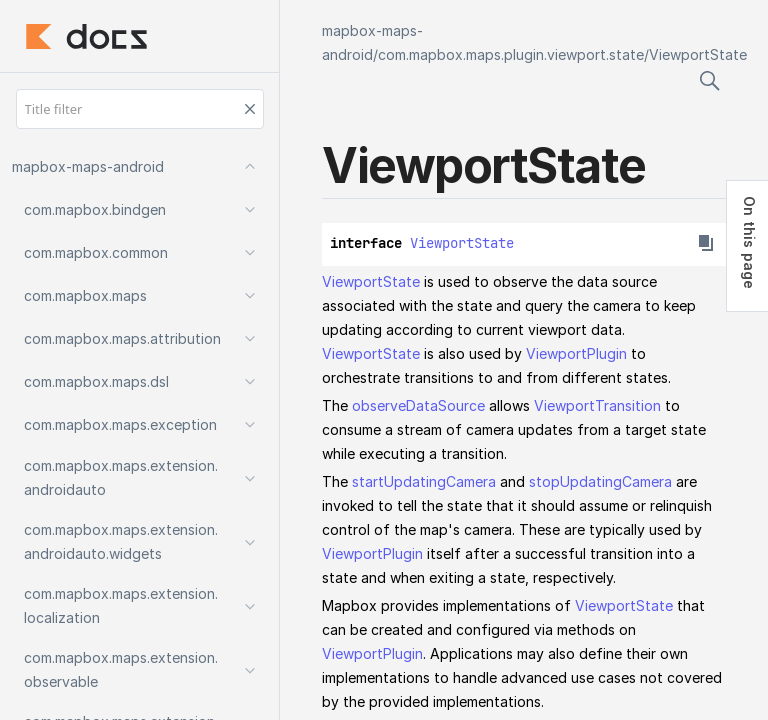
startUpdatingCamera (424, 481)
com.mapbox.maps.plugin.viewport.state (511, 54)
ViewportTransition (597, 405)
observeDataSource (418, 405)
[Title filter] (140, 109)
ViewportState (698, 54)
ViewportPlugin (576, 353)
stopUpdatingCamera (600, 481)
